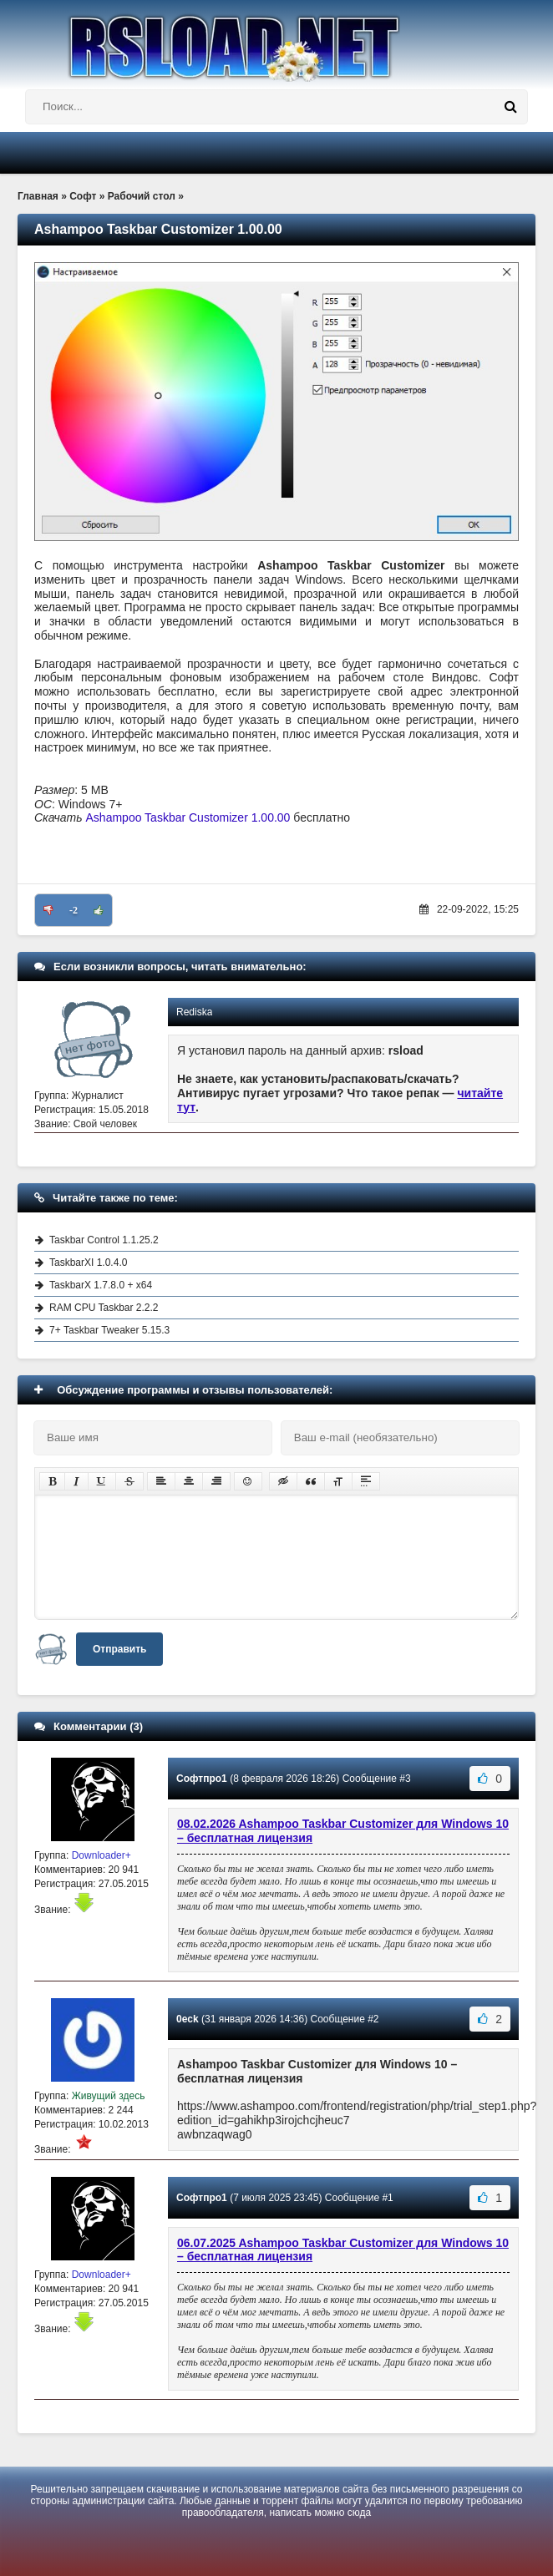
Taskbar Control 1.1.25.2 (104, 1240)
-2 (73, 910)
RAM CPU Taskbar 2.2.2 (104, 1307)
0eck (187, 2019)
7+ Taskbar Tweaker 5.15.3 (109, 1330)
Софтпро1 (201, 1778)
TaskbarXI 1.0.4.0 (88, 1262)
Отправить (119, 1649)
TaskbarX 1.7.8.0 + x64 (100, 1285)
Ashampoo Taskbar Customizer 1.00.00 (188, 817)
